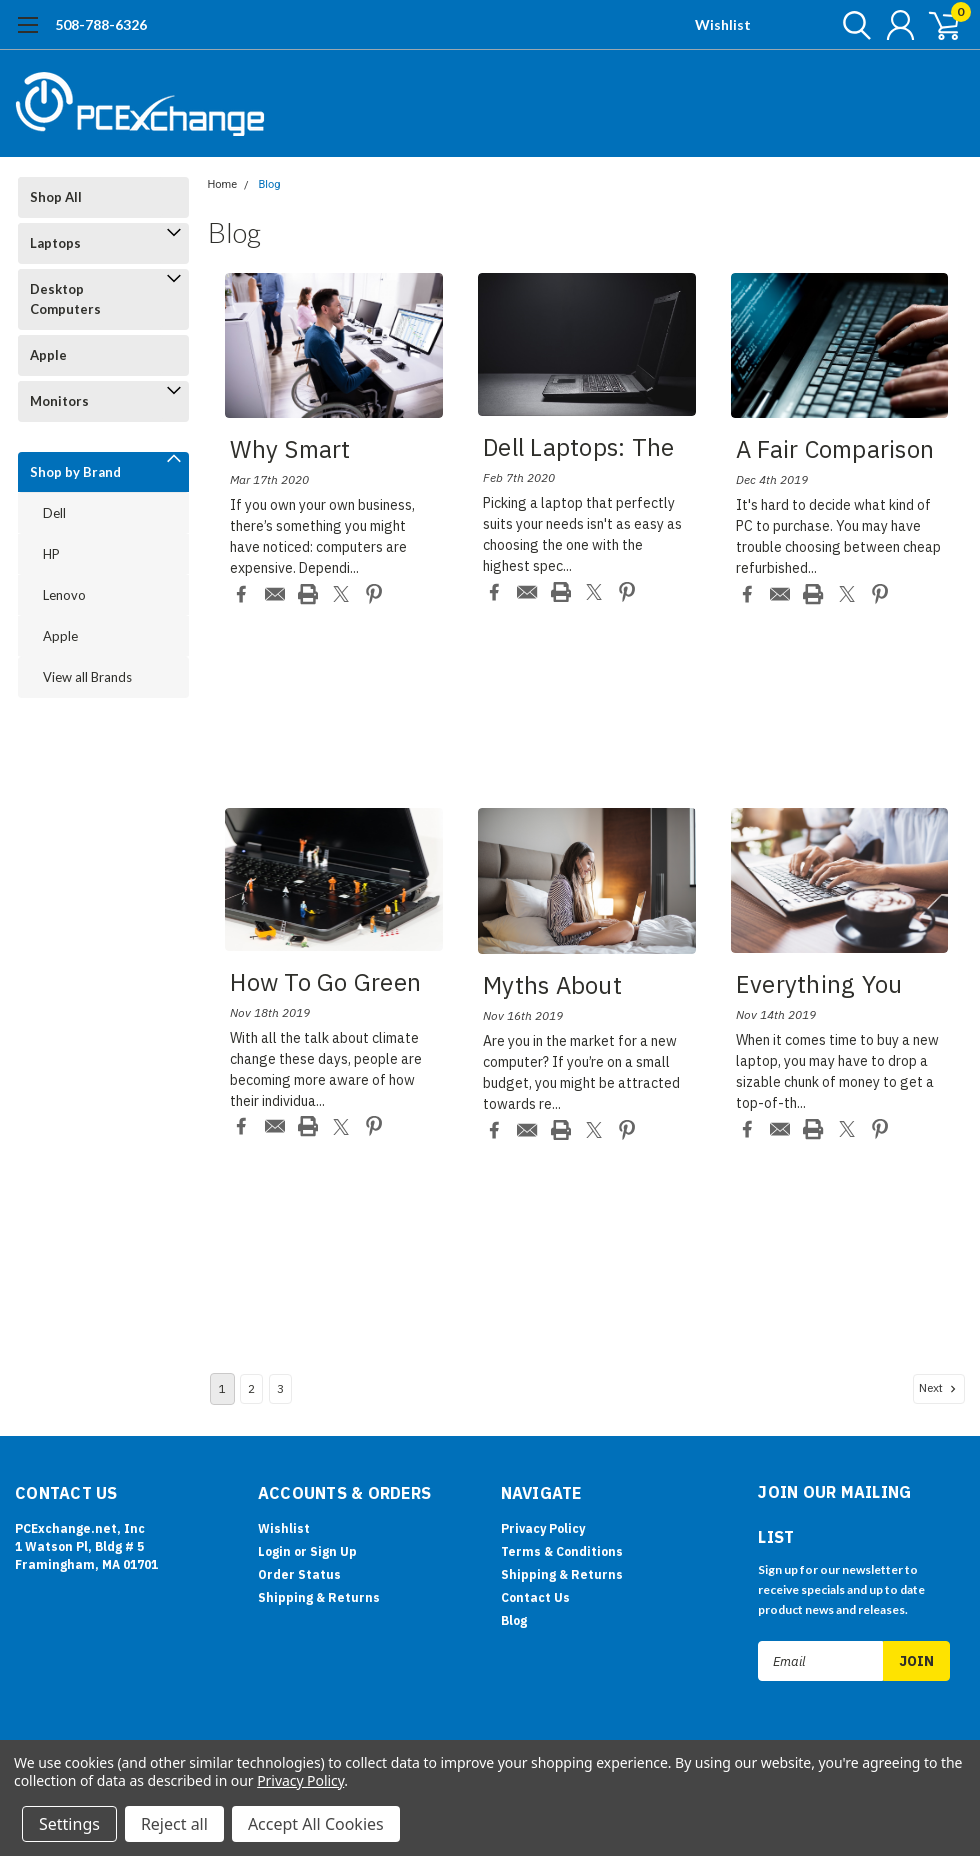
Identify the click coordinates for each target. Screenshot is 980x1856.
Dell (54, 513)
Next (939, 1388)
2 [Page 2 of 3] (251, 1388)
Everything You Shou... (819, 987)
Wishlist (723, 24)
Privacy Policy (543, 1528)
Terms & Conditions (562, 1551)
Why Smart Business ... (293, 452)
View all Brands (87, 677)
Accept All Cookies (316, 1824)
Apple (48, 355)
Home (223, 184)
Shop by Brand (75, 472)
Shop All (56, 197)
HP (51, 554)
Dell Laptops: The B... (578, 450)
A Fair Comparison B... (835, 452)
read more (394, 568)
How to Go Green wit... (325, 985)
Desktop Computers (65, 299)
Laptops (55, 243)
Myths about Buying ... (552, 988)
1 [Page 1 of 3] (222, 1388)
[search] (847, 25)
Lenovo (64, 595)
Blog (269, 184)
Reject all (174, 1824)
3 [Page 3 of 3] (280, 1388)
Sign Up (333, 1551)
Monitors (59, 401)
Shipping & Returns (319, 1597)
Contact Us (535, 1597)
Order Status (299, 1574)
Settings (69, 1824)
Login (274, 1551)
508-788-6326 (101, 24)
